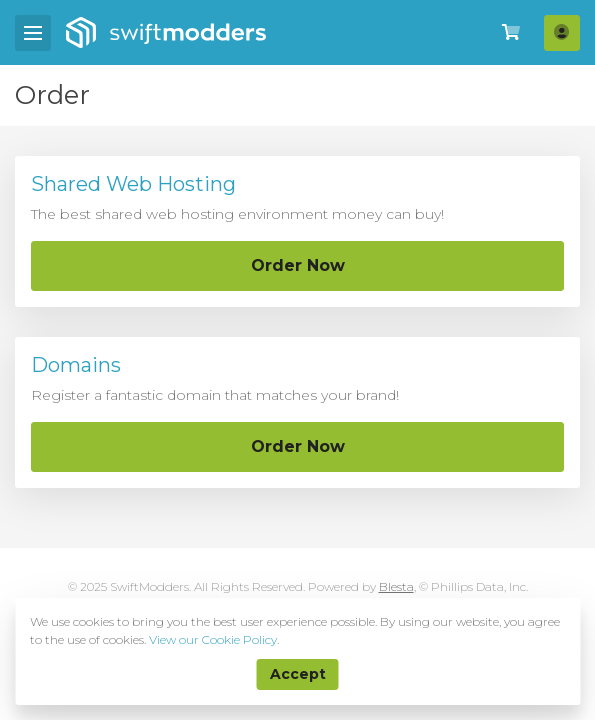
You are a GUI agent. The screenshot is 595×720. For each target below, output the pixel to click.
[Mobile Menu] (33, 33)
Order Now (298, 265)
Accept (298, 674)
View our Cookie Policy (213, 639)
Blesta (396, 586)
